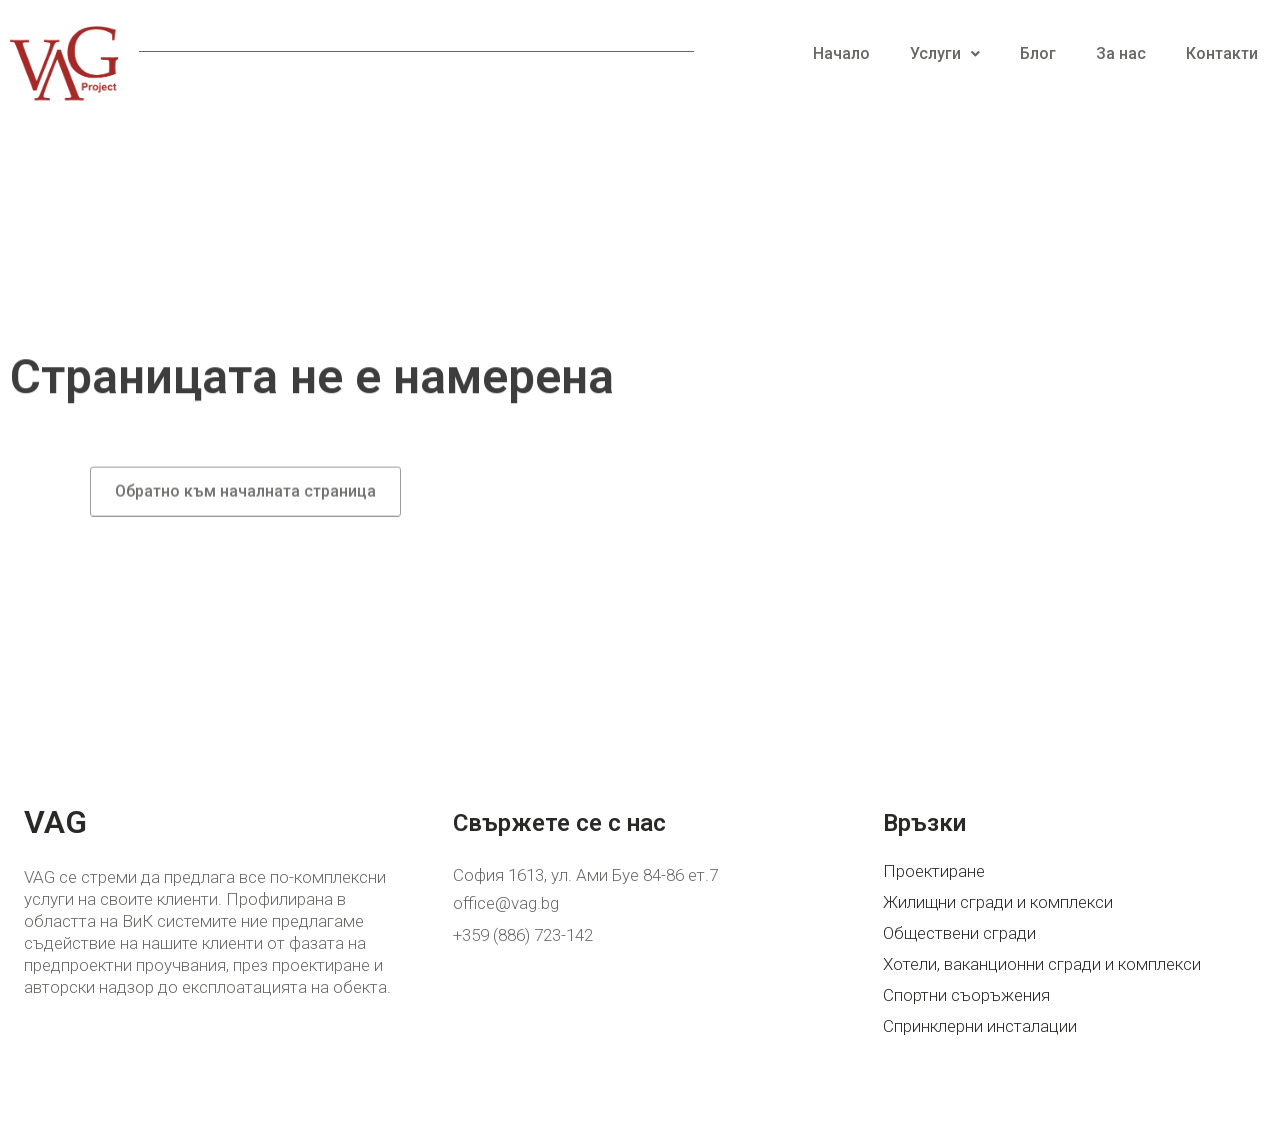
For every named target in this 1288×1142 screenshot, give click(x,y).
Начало (841, 53)
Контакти (1222, 53)
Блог (1038, 53)
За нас (1121, 53)
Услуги (945, 53)
